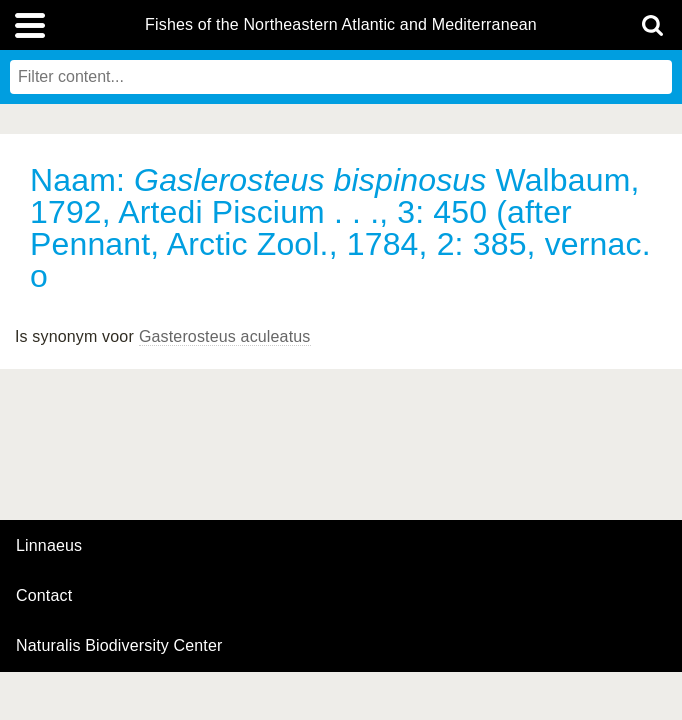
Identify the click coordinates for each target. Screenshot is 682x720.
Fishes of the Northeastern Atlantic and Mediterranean (341, 25)
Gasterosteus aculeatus (225, 336)
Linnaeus (49, 546)
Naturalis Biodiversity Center (119, 646)
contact (44, 595)
